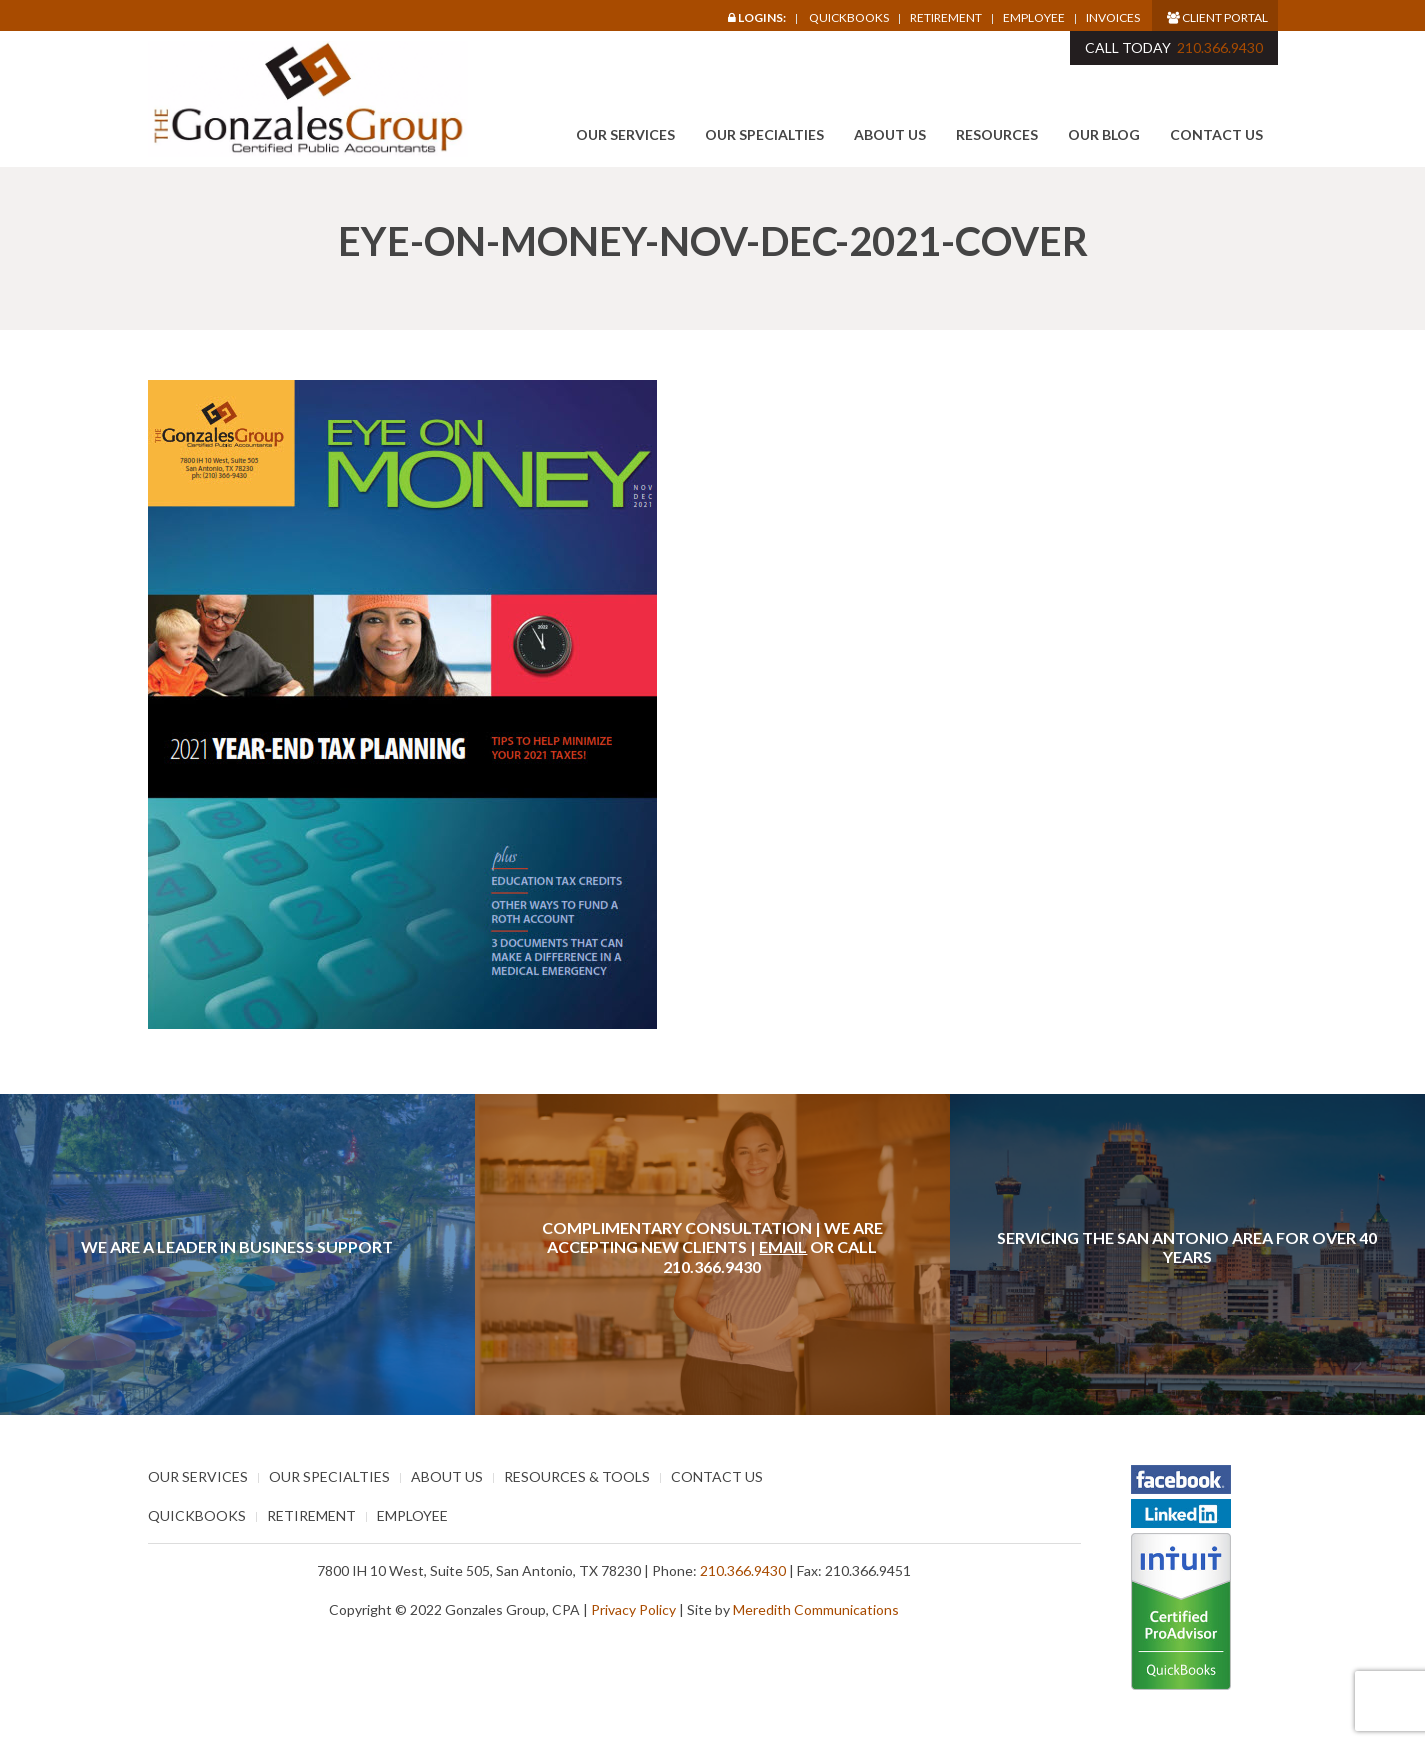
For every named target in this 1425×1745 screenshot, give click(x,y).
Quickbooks (849, 17)
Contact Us (1216, 134)
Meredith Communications (816, 1609)
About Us (890, 134)
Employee (1034, 18)
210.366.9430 (1220, 47)
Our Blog (1104, 134)
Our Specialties (764, 134)
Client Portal (1217, 17)
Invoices (1113, 18)
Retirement (946, 18)
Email (783, 1246)
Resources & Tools (577, 1476)
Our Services (625, 134)
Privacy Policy (633, 1609)
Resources (997, 134)
